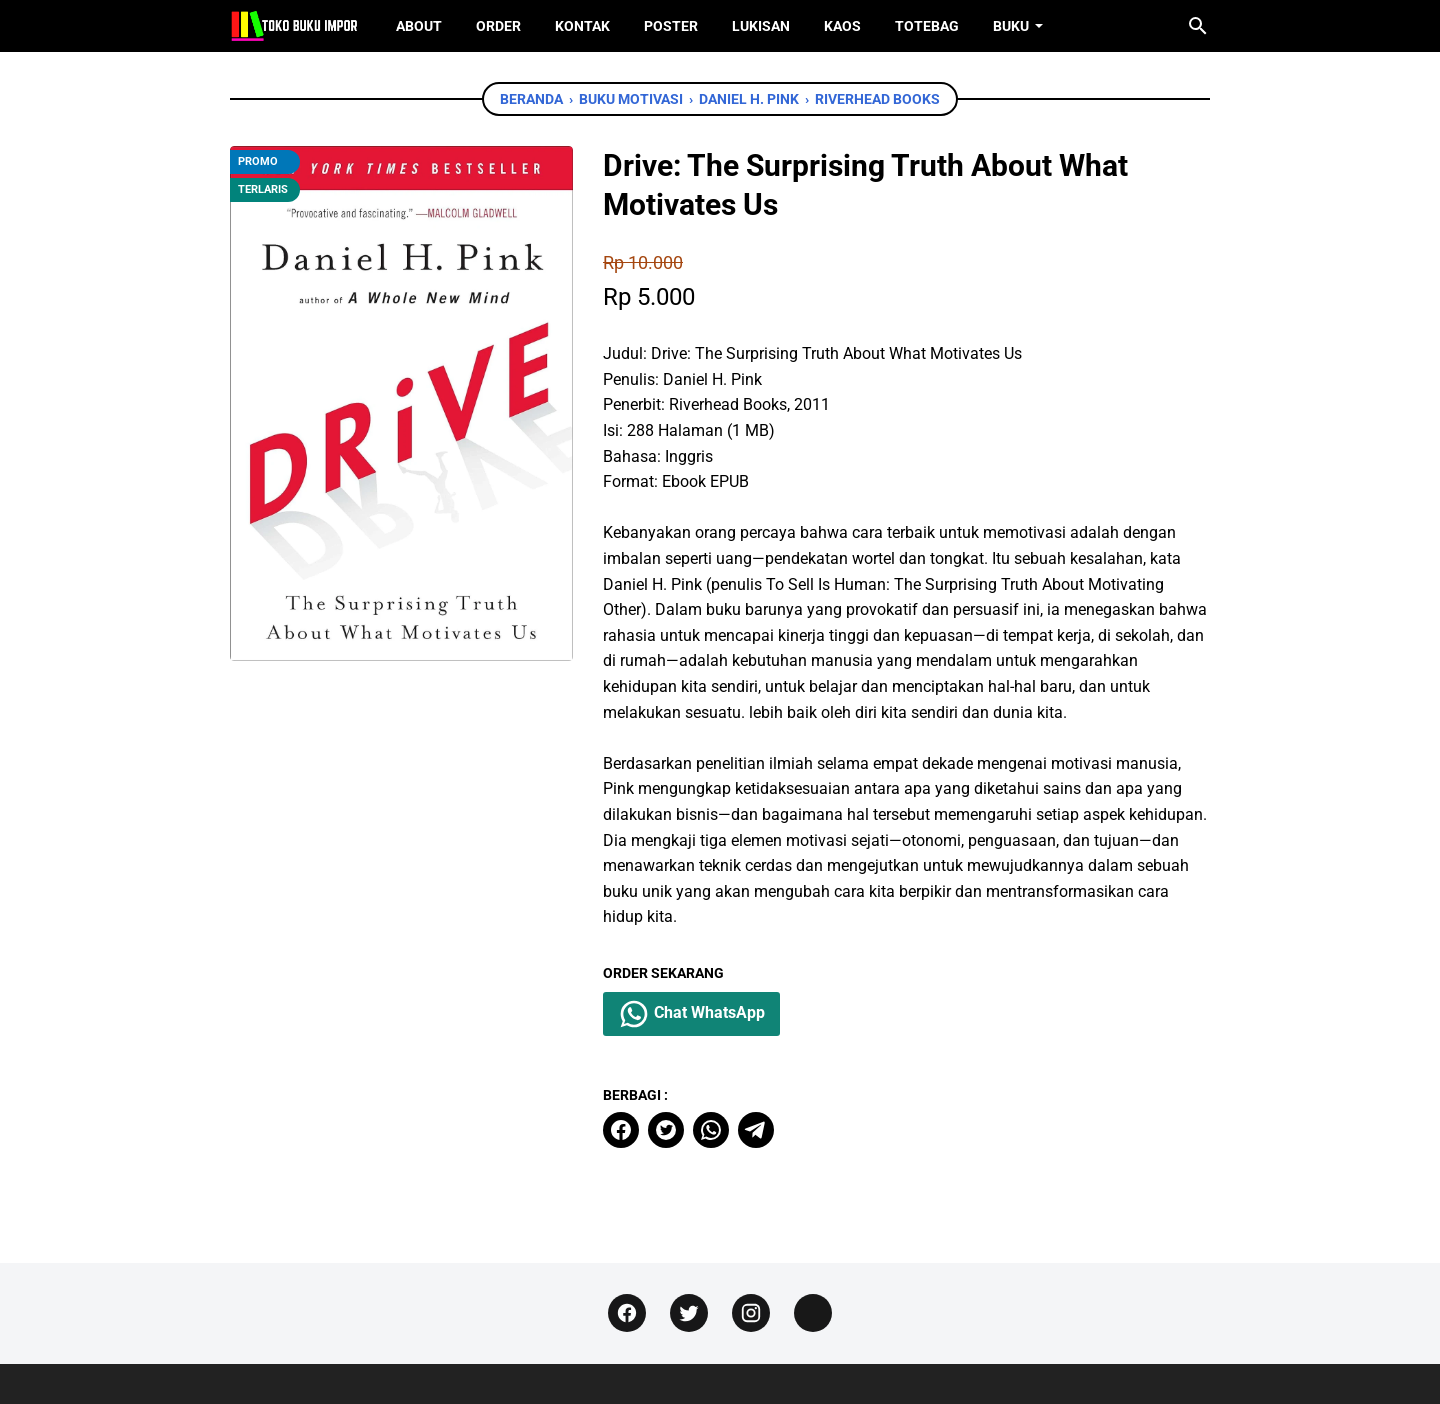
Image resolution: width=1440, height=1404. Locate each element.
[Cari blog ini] (1198, 26)
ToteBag (927, 26)
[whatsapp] (711, 1130)
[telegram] (756, 1130)
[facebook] (621, 1130)
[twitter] (666, 1130)
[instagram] (751, 1313)
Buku (1011, 26)
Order (498, 26)
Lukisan (761, 26)
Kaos (842, 26)
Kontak (582, 26)
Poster (671, 26)
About (419, 26)
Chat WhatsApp (691, 1014)
